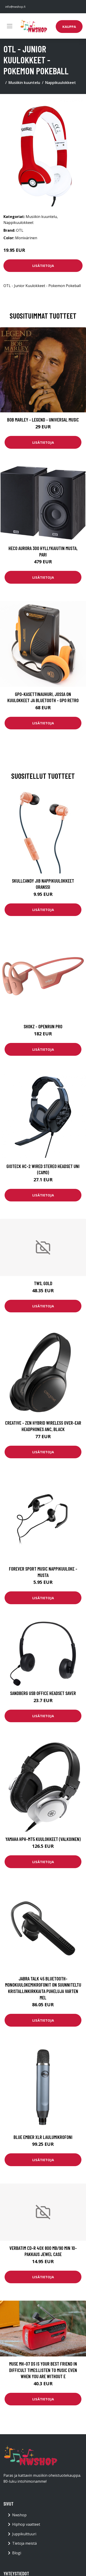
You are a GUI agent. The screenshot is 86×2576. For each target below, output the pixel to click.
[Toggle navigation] (9, 26)
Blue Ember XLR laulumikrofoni (43, 2137)
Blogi (16, 2552)
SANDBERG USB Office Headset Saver (43, 1693)
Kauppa (69, 26)
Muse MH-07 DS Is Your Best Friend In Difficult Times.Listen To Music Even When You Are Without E (43, 2370)
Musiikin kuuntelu (24, 82)
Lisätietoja (43, 265)
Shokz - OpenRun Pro (43, 1026)
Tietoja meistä (24, 2543)
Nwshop (19, 2514)
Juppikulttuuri (24, 2533)
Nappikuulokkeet (60, 82)
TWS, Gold (43, 1283)
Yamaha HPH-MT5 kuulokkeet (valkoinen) (43, 1839)
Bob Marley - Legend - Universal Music (43, 419)
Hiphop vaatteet (26, 2524)
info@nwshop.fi (15, 7)
